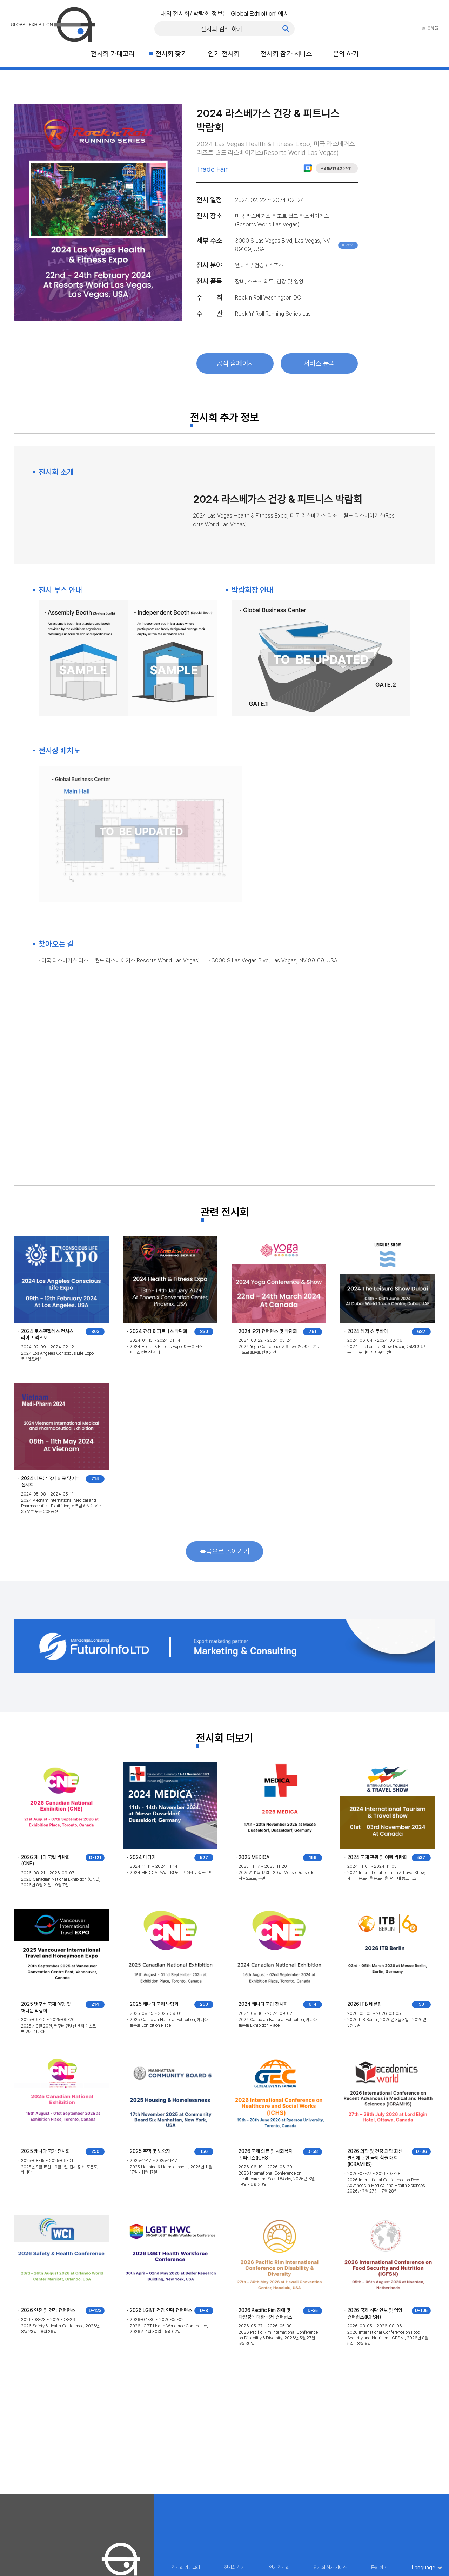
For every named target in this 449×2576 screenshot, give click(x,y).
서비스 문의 (319, 363)
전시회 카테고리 (112, 54)
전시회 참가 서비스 (286, 54)
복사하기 (348, 245)
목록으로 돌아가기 (224, 1551)
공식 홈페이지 (235, 363)
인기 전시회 (224, 54)
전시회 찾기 (171, 54)
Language (423, 2567)
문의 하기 (345, 54)
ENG (430, 28)
